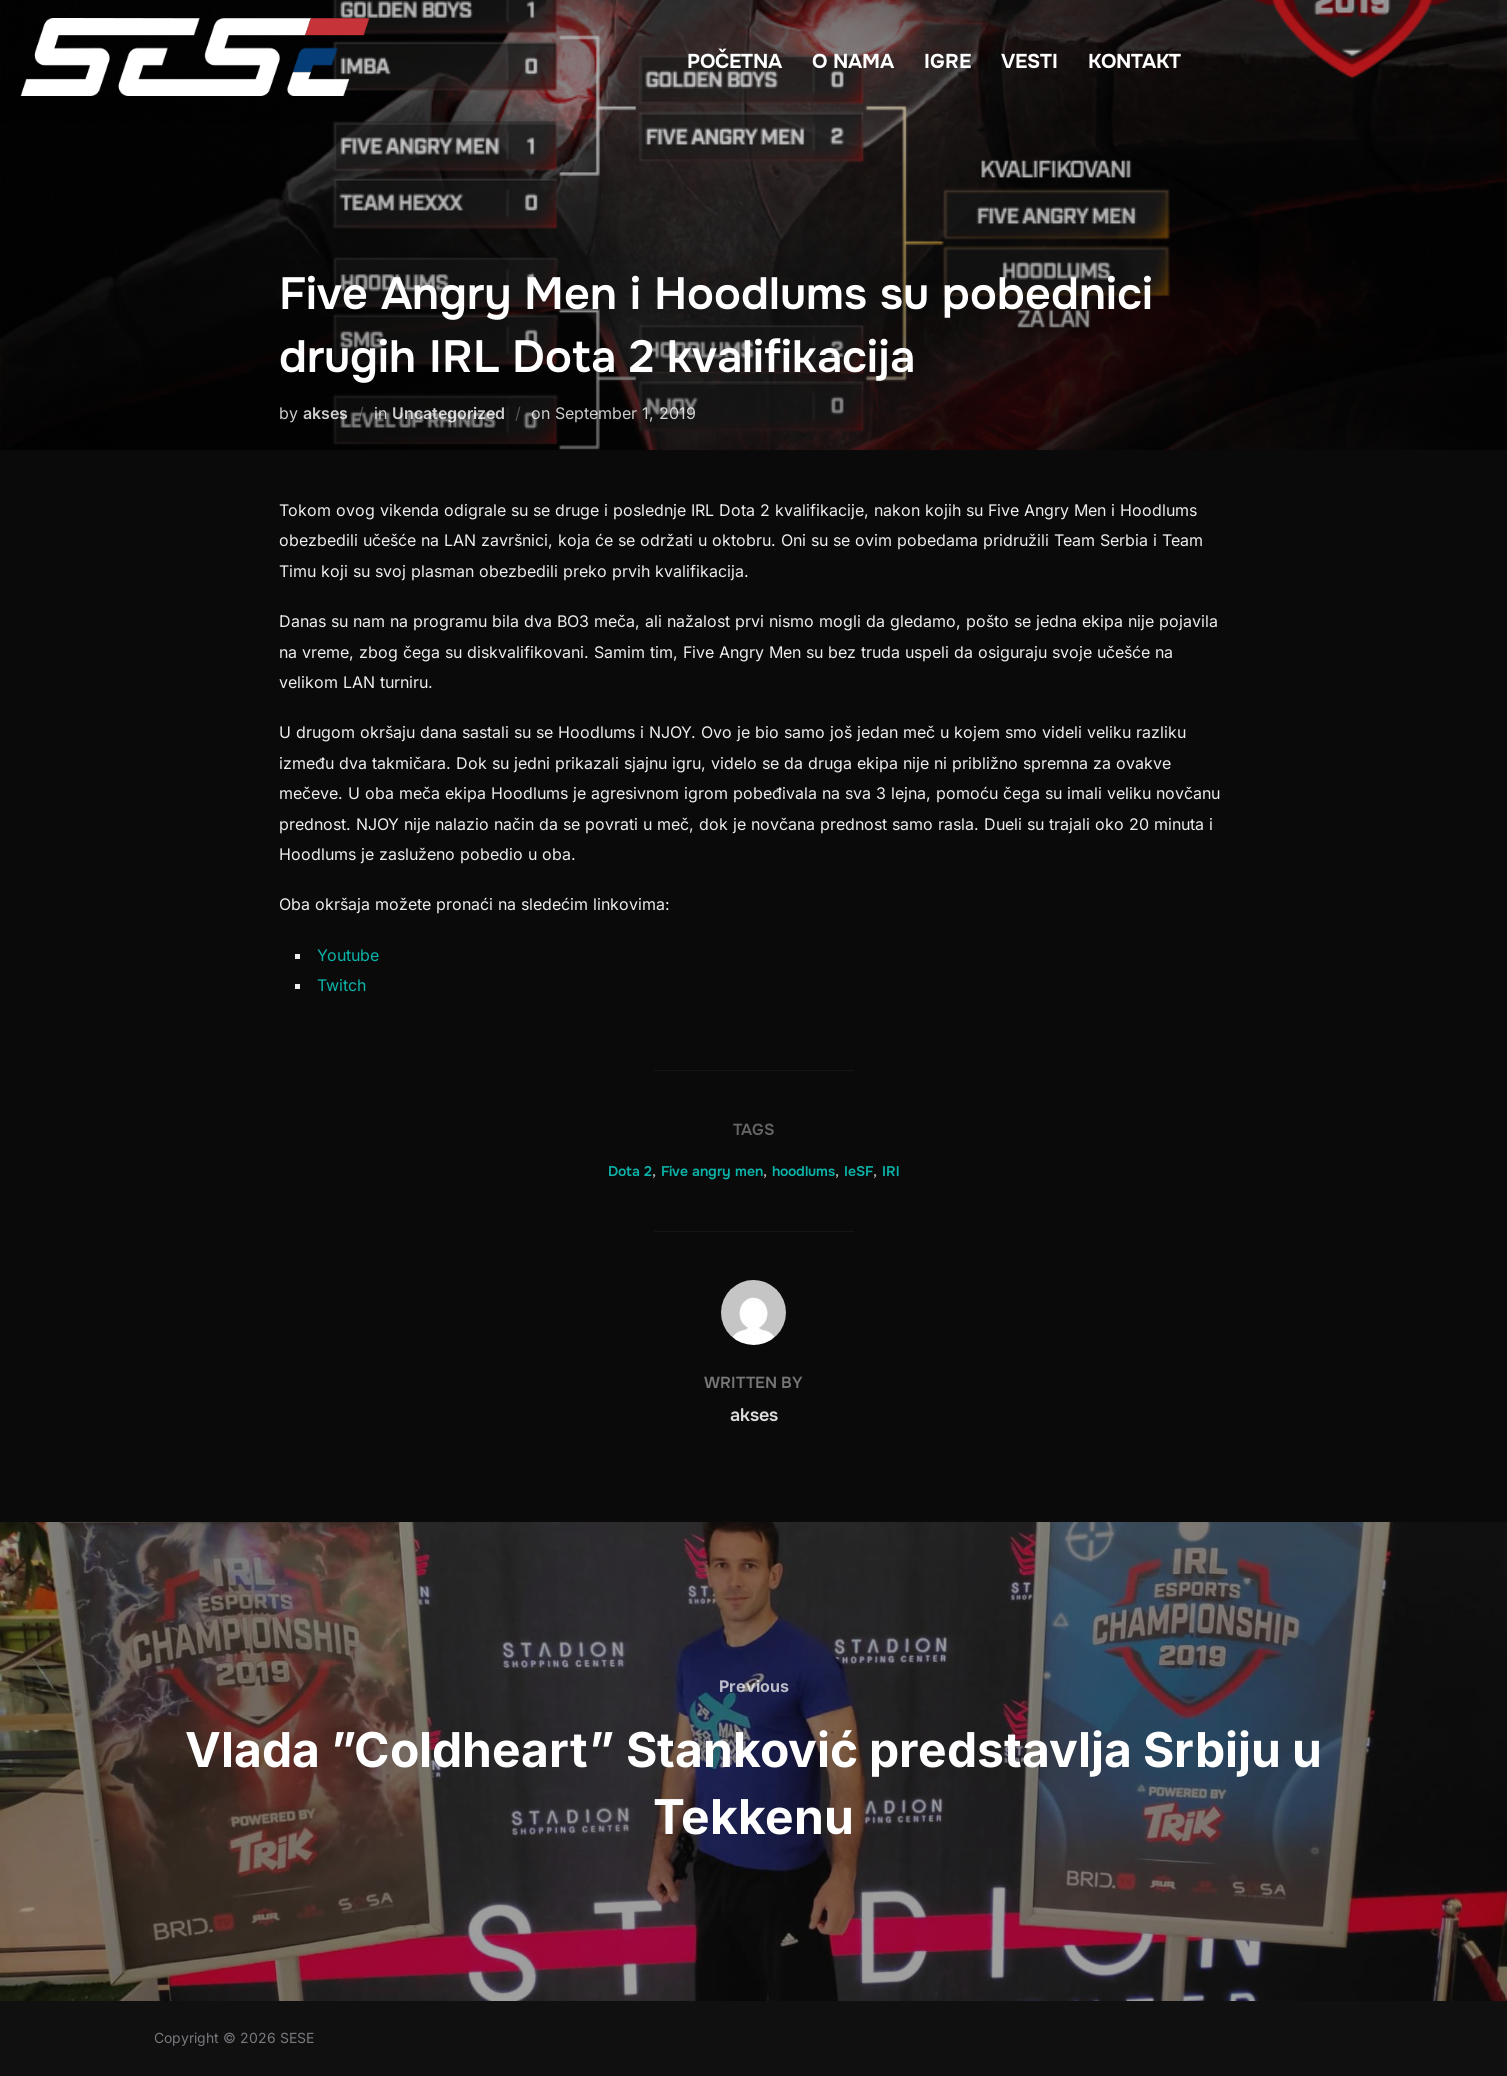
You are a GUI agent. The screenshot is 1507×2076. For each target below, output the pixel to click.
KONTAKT (1134, 61)
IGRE (947, 61)
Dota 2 (630, 1171)
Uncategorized (448, 413)
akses (325, 413)
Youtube (348, 955)
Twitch (341, 985)
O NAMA (853, 61)
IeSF (858, 1171)
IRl (890, 1171)
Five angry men (712, 1171)
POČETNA (734, 61)
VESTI (1029, 61)
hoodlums (803, 1171)
